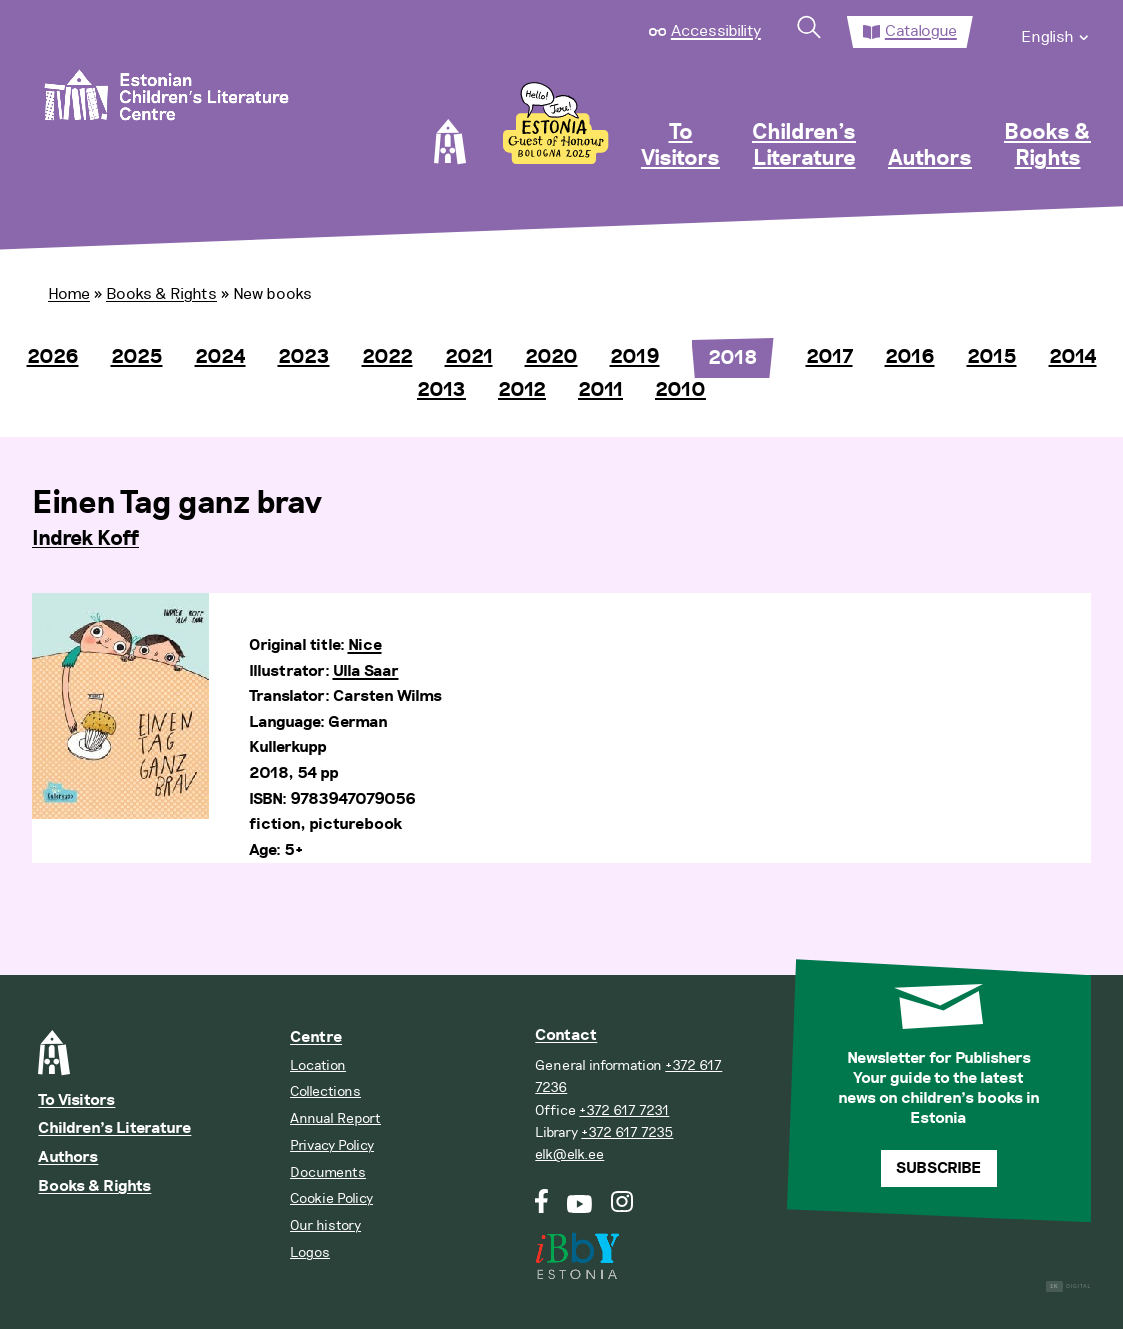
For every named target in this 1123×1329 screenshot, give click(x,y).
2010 (680, 390)
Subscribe (938, 1168)
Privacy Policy (332, 1145)
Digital (1068, 1286)
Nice (365, 645)
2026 (53, 357)
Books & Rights (1047, 146)
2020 (551, 357)
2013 (441, 390)
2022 (387, 357)
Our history (325, 1225)
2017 (829, 357)
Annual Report (335, 1118)
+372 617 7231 (624, 1110)
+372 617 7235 (627, 1132)
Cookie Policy (331, 1198)
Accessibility (716, 31)
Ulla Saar (366, 671)
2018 (733, 358)
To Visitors (680, 146)
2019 (635, 357)
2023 (304, 357)
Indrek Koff (85, 539)
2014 (1073, 357)
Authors (930, 159)
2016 (910, 357)
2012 (522, 390)
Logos (310, 1252)
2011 (600, 390)
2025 (137, 357)
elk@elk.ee (569, 1154)
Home (69, 294)
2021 (469, 357)
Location (318, 1065)
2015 (992, 357)
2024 (220, 357)
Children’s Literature (804, 146)
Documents (328, 1172)
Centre (316, 1037)
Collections (325, 1091)
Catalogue (921, 31)
